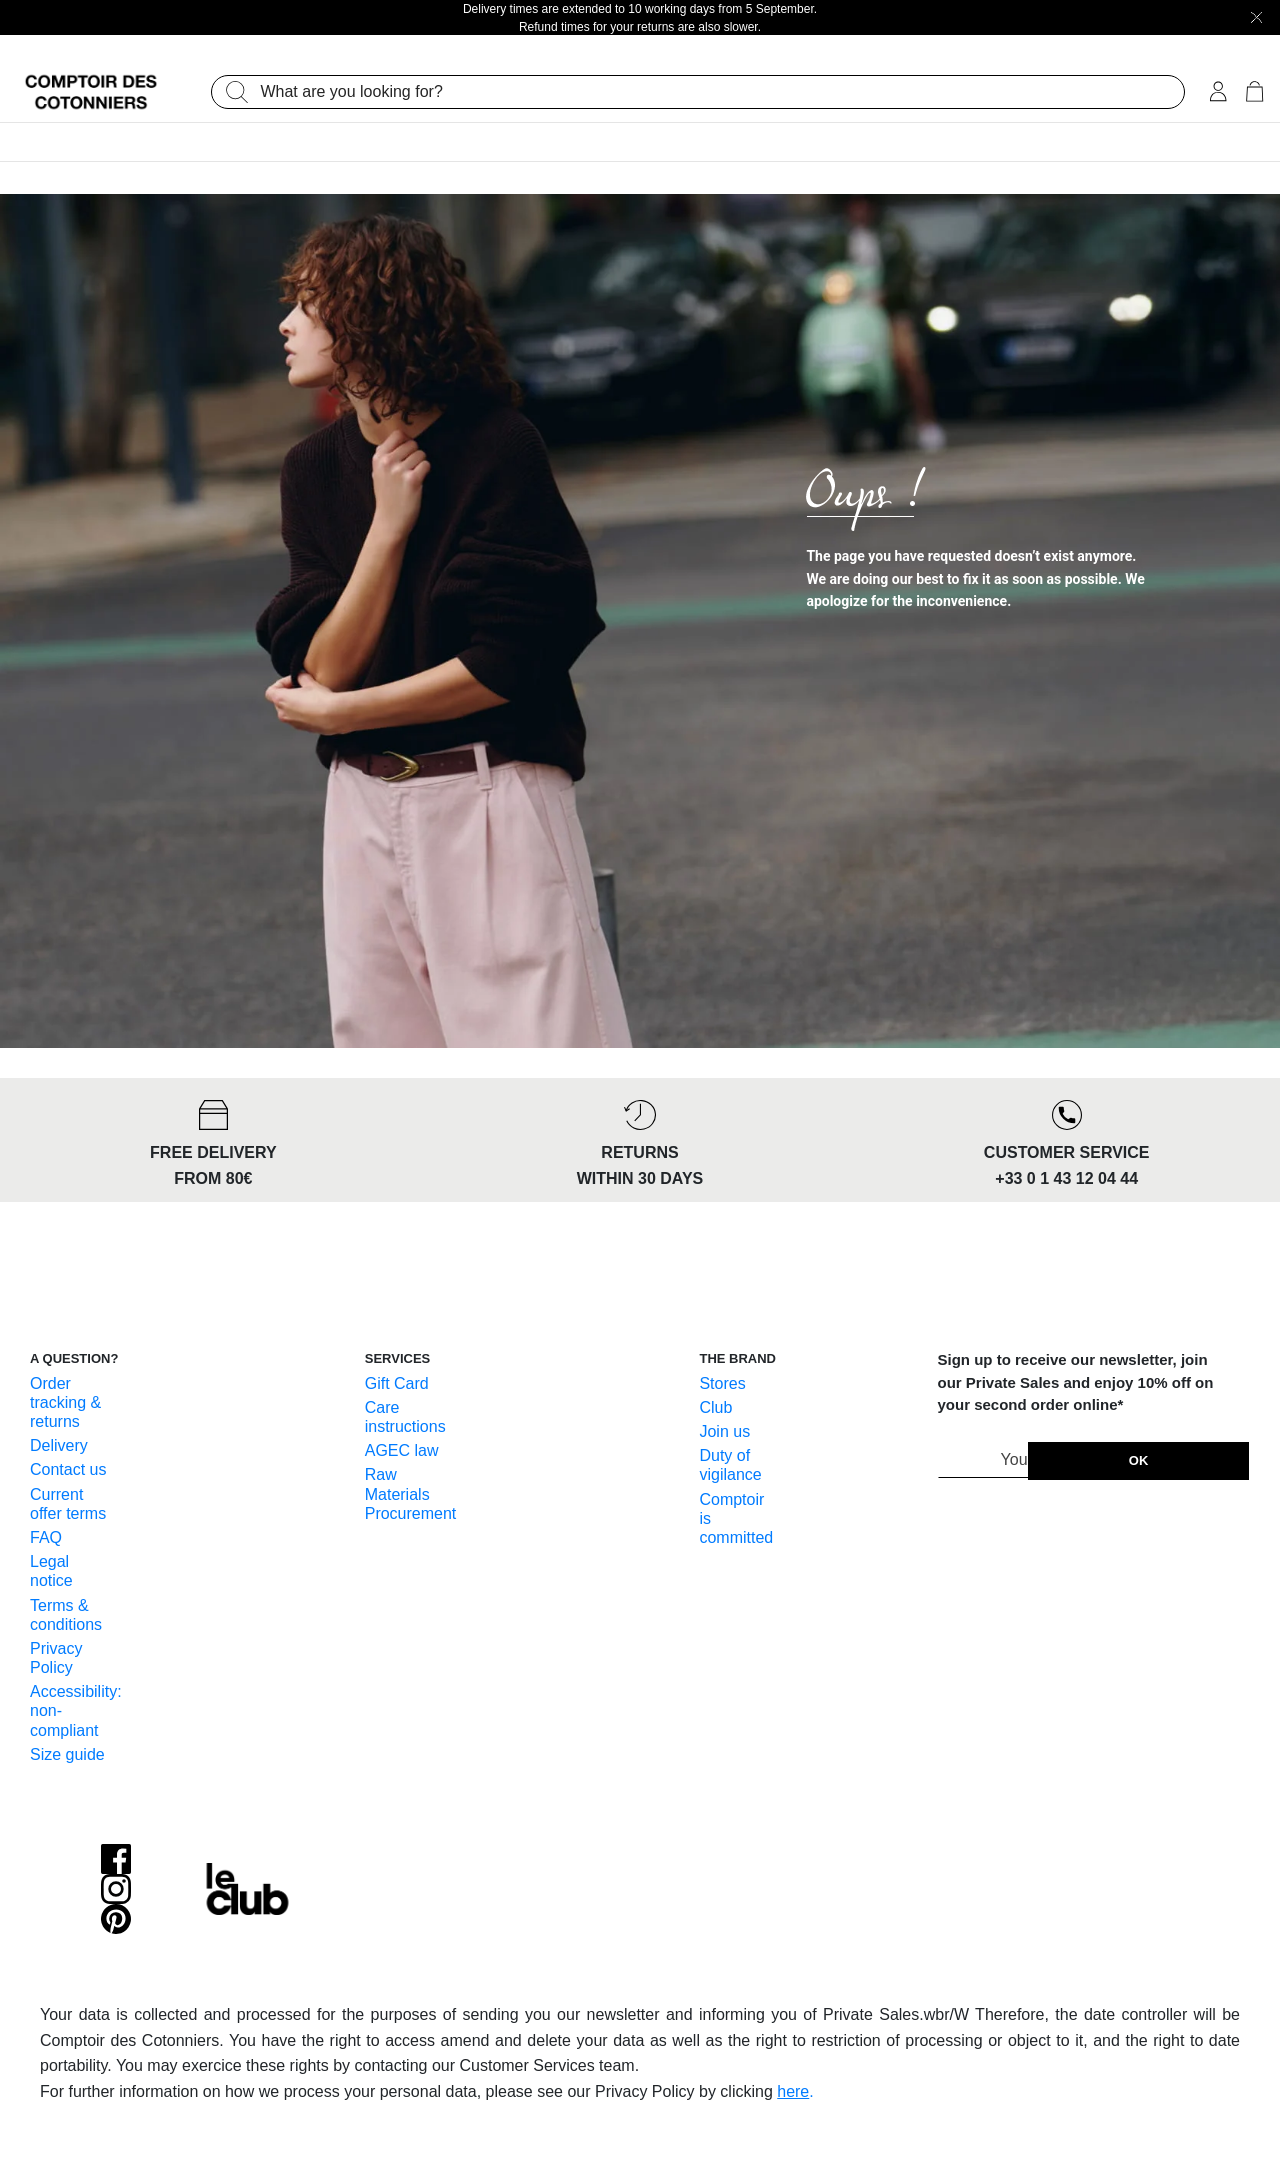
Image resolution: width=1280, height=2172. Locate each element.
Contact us (68, 1469)
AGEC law (402, 1450)
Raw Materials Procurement (411, 1493)
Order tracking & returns (65, 1402)
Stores (722, 1383)
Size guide (67, 1754)
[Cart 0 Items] (1254, 93)
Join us (724, 1431)
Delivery (59, 1445)
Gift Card (397, 1383)
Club (715, 1407)
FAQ (46, 1537)
